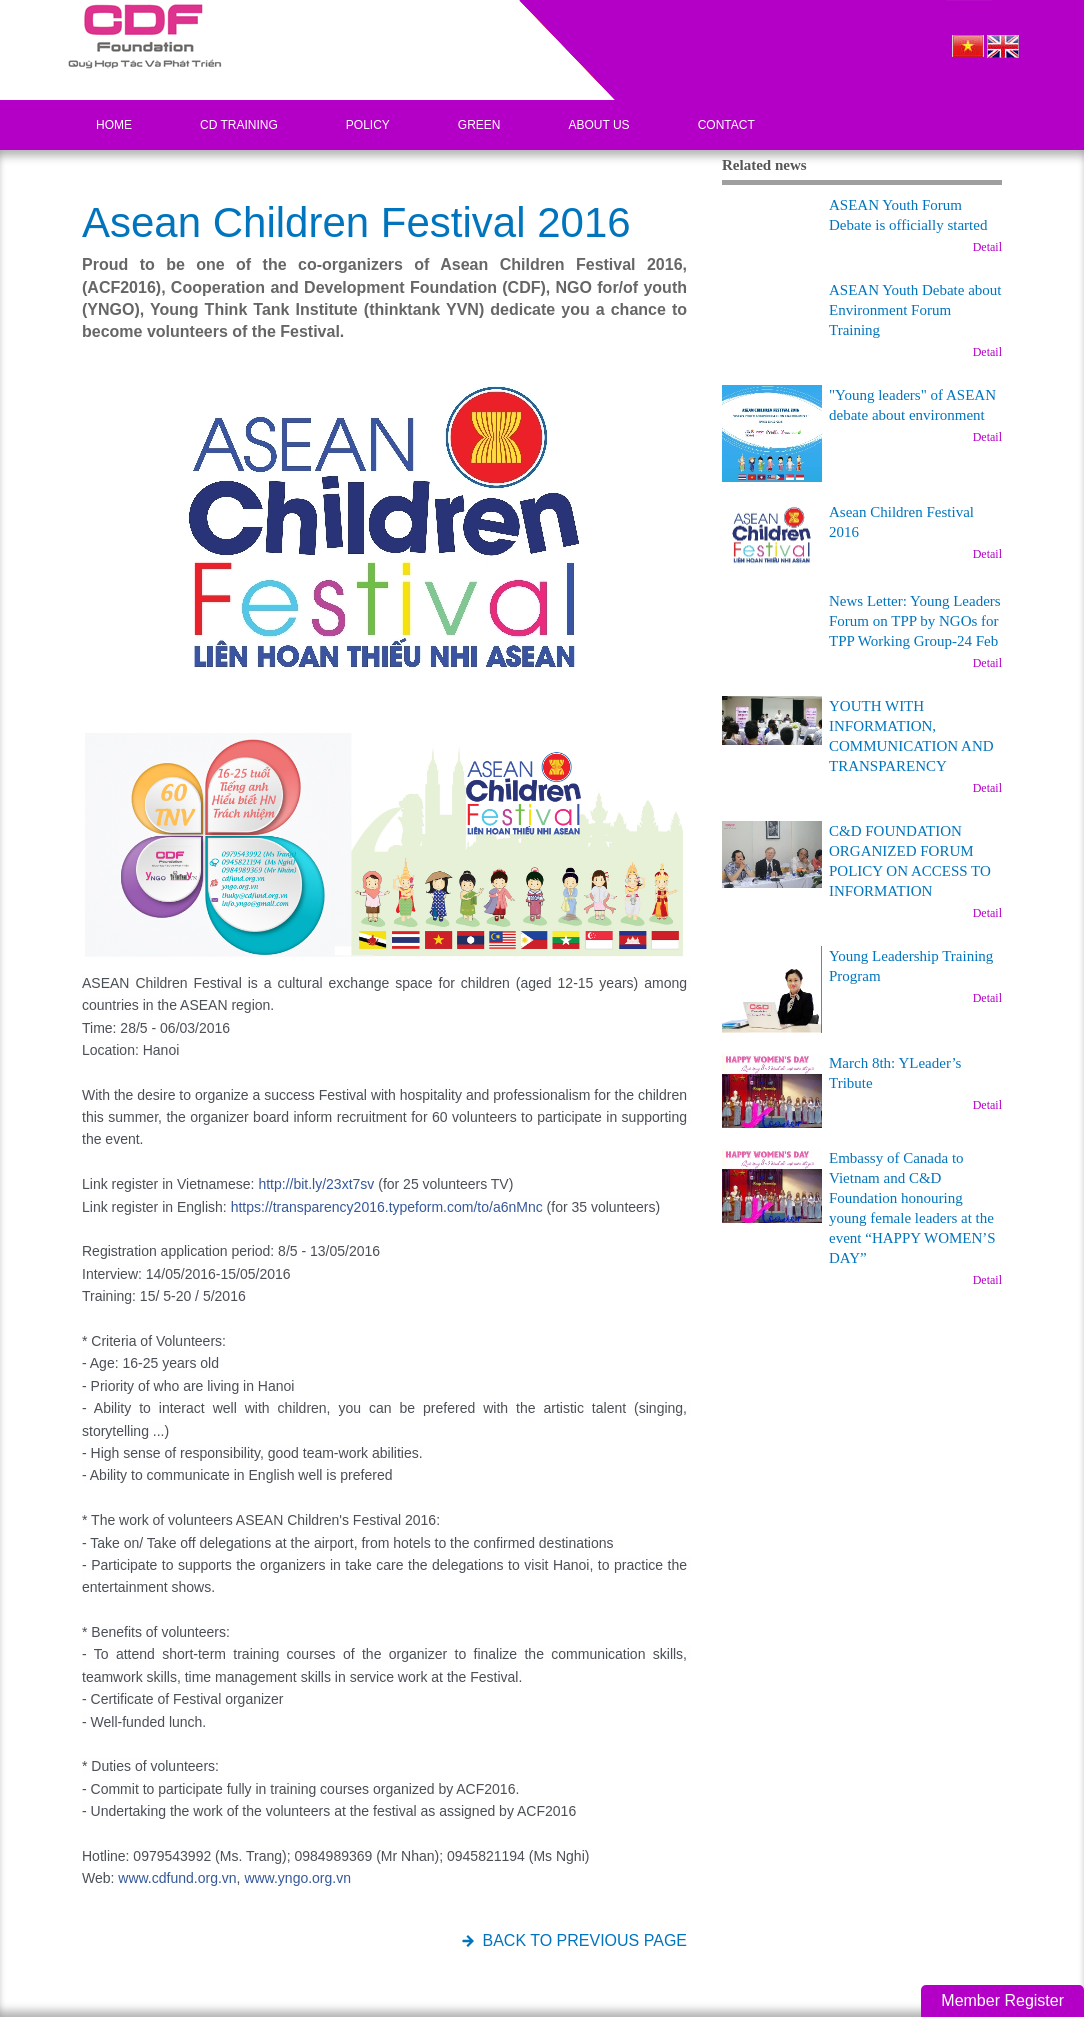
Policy (368, 125)
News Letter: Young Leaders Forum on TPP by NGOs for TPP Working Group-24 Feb (915, 621)
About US (599, 125)
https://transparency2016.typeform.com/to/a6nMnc (387, 1207)
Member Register (1002, 2000)
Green (479, 125)
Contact (726, 125)
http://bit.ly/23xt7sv (316, 1184)
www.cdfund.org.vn (177, 1878)
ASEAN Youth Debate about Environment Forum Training (915, 310)
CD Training (239, 125)
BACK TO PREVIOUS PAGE (584, 1940)
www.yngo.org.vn (297, 1878)
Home (114, 125)
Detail (987, 247)
